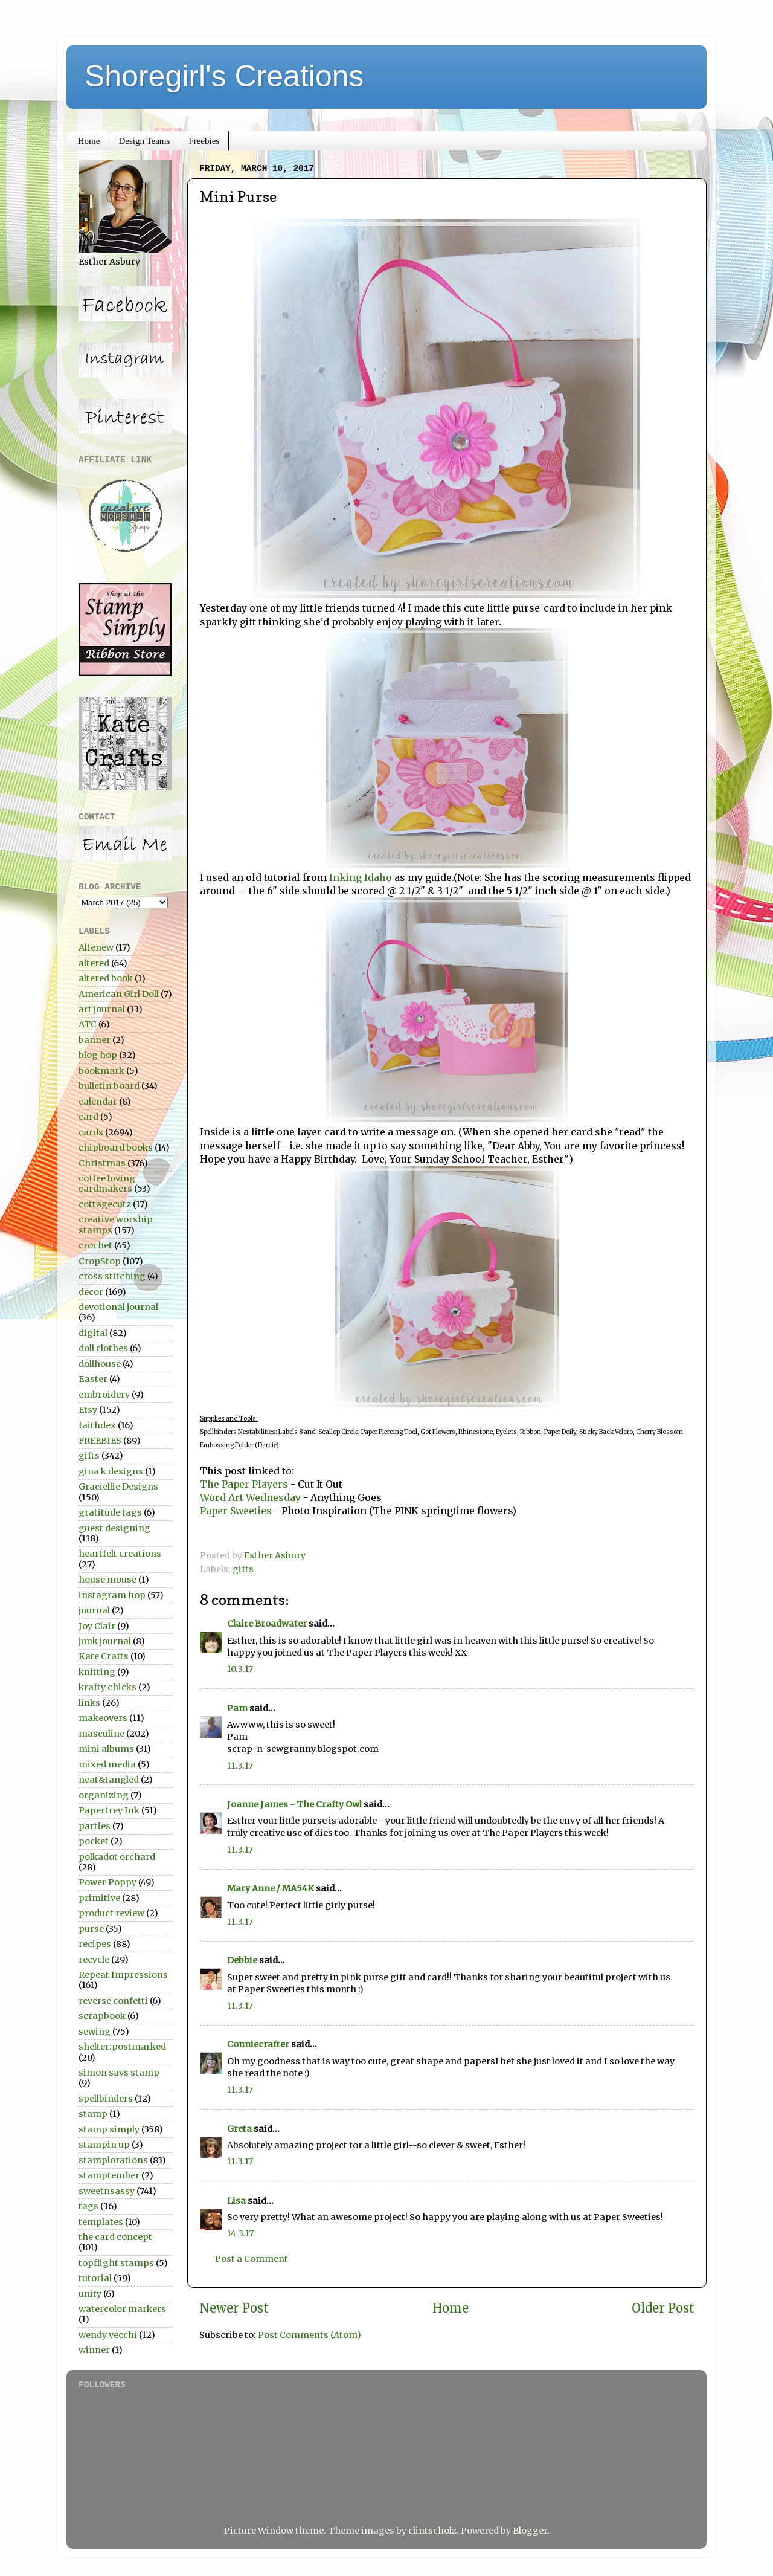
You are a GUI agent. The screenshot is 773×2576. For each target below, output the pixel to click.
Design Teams (144, 141)
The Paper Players (245, 1484)
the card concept (115, 2237)
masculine (101, 1733)
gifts (243, 1569)
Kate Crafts (104, 1656)
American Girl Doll (119, 994)
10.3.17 (240, 1669)
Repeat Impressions (123, 1974)
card (88, 1116)
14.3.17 (240, 2233)
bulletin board (109, 1085)
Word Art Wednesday (250, 1497)
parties (95, 1826)
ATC (88, 1024)
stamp (93, 2113)
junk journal (105, 1641)
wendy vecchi (108, 2334)
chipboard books (116, 1147)
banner (95, 1040)
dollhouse (100, 1363)
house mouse (107, 1579)
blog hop (98, 1055)
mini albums (106, 1748)
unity (90, 2293)
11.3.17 (240, 1765)
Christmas (102, 1163)
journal (94, 1610)
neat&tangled (109, 1779)
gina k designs (111, 1471)
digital (93, 1333)
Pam (237, 1708)
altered (94, 963)
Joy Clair (97, 1626)
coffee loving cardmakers (107, 1183)
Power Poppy (107, 1882)
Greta (239, 2128)
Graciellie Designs (118, 1486)
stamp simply (109, 2129)
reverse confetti (113, 2000)
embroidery (104, 1394)
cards (91, 1132)
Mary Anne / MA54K (270, 1888)
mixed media (107, 1764)
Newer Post (234, 2308)
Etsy (88, 1409)
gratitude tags (110, 1512)
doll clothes (103, 1348)
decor (91, 1291)
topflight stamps (116, 2263)
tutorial (95, 2278)
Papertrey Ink (109, 1810)
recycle (94, 1959)
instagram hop (112, 1595)
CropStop (100, 1261)
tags (88, 2206)
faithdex (97, 1425)
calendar (98, 1101)
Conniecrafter (258, 2044)
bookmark (101, 1070)
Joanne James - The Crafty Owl (294, 1804)
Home (89, 141)
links (89, 1702)
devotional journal (118, 1307)
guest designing (114, 1528)
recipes (95, 1943)
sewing (95, 2031)
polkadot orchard (117, 1856)
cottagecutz (105, 1204)
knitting (97, 1672)
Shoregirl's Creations (224, 76)
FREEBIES (100, 1440)
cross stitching (112, 1276)
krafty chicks (107, 1687)
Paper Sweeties (236, 1511)
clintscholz (432, 2530)
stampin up (104, 2144)
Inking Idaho (360, 877)
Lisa (236, 2200)
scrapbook (102, 2015)
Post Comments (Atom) (309, 2334)
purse (91, 1928)
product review (111, 1913)
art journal (102, 1009)
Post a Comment (251, 2258)
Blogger (530, 2530)
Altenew (96, 947)
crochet (95, 1245)
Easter (93, 1379)
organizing (104, 1795)
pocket (94, 1841)
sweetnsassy (107, 2191)
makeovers (103, 1717)
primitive (99, 1898)
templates (101, 2221)
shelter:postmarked (122, 2046)
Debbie (242, 1960)
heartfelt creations (120, 1553)
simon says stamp (119, 2072)
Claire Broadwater (267, 1623)
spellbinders (106, 2098)
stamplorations (113, 2160)
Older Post (663, 2308)
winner (94, 2350)
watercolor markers (122, 2308)
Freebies (203, 141)
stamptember (109, 2175)
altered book (106, 978)
